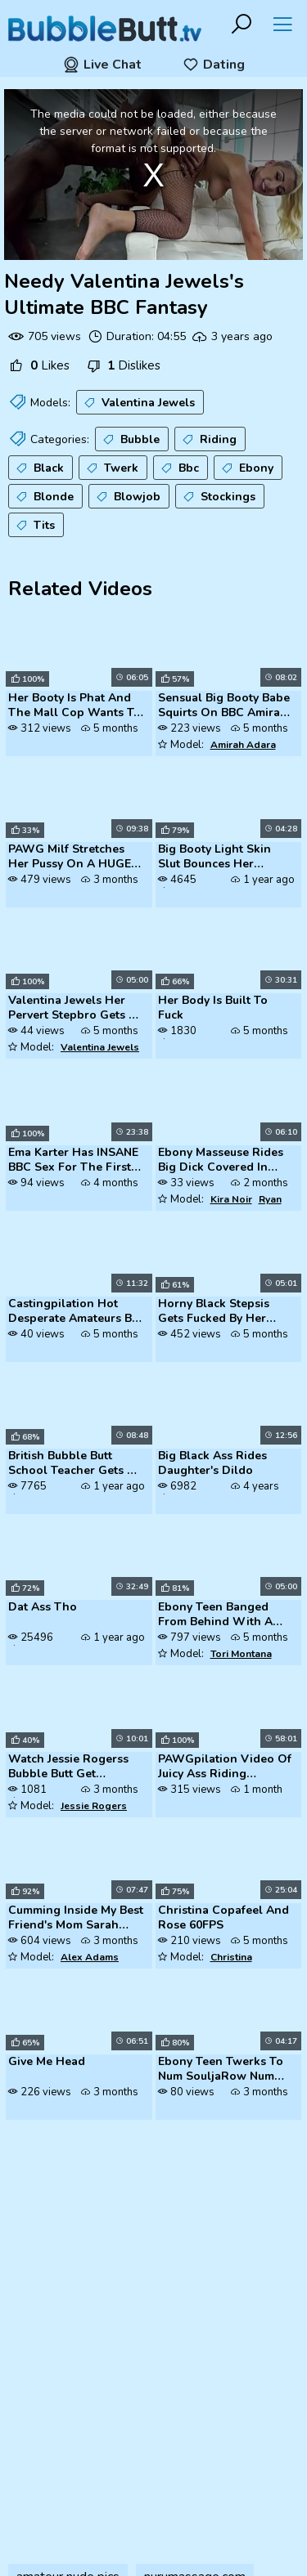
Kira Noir (231, 1199)
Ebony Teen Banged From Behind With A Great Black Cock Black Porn (222, 1615)
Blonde (43, 497)
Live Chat (102, 65)
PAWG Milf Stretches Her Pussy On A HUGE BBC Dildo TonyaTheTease (69, 857)
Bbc (178, 468)
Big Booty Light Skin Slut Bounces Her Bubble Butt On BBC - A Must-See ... (223, 857)
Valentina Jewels (138, 403)
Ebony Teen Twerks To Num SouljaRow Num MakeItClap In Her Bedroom (220, 2069)
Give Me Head (46, 2061)
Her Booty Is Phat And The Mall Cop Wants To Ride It (74, 706)
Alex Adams (90, 1957)
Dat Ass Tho (42, 1607)
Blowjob (126, 497)
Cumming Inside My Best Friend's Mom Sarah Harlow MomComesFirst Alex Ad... (75, 1918)
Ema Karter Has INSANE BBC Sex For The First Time (73, 1160)
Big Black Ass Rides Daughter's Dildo (212, 1463)
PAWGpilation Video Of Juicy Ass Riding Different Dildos (224, 1767)
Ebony (246, 468)
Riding (208, 440)
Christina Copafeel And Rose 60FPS (223, 1918)
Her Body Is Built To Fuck (213, 1008)
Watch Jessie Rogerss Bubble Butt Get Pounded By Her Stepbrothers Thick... (68, 1767)
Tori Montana (241, 1653)
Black (38, 468)
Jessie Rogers (94, 1805)
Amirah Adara (243, 744)
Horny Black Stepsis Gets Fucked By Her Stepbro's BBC (213, 1312)
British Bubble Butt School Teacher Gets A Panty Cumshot (71, 1464)
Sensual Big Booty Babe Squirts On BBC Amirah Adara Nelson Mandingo (224, 706)
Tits (34, 525)
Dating (214, 65)
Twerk (111, 468)
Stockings (217, 497)
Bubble (130, 440)
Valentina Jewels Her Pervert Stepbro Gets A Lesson (72, 1008)
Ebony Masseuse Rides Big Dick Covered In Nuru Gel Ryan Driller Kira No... (220, 1160)
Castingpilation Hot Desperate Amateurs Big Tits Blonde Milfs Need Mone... (75, 1312)
